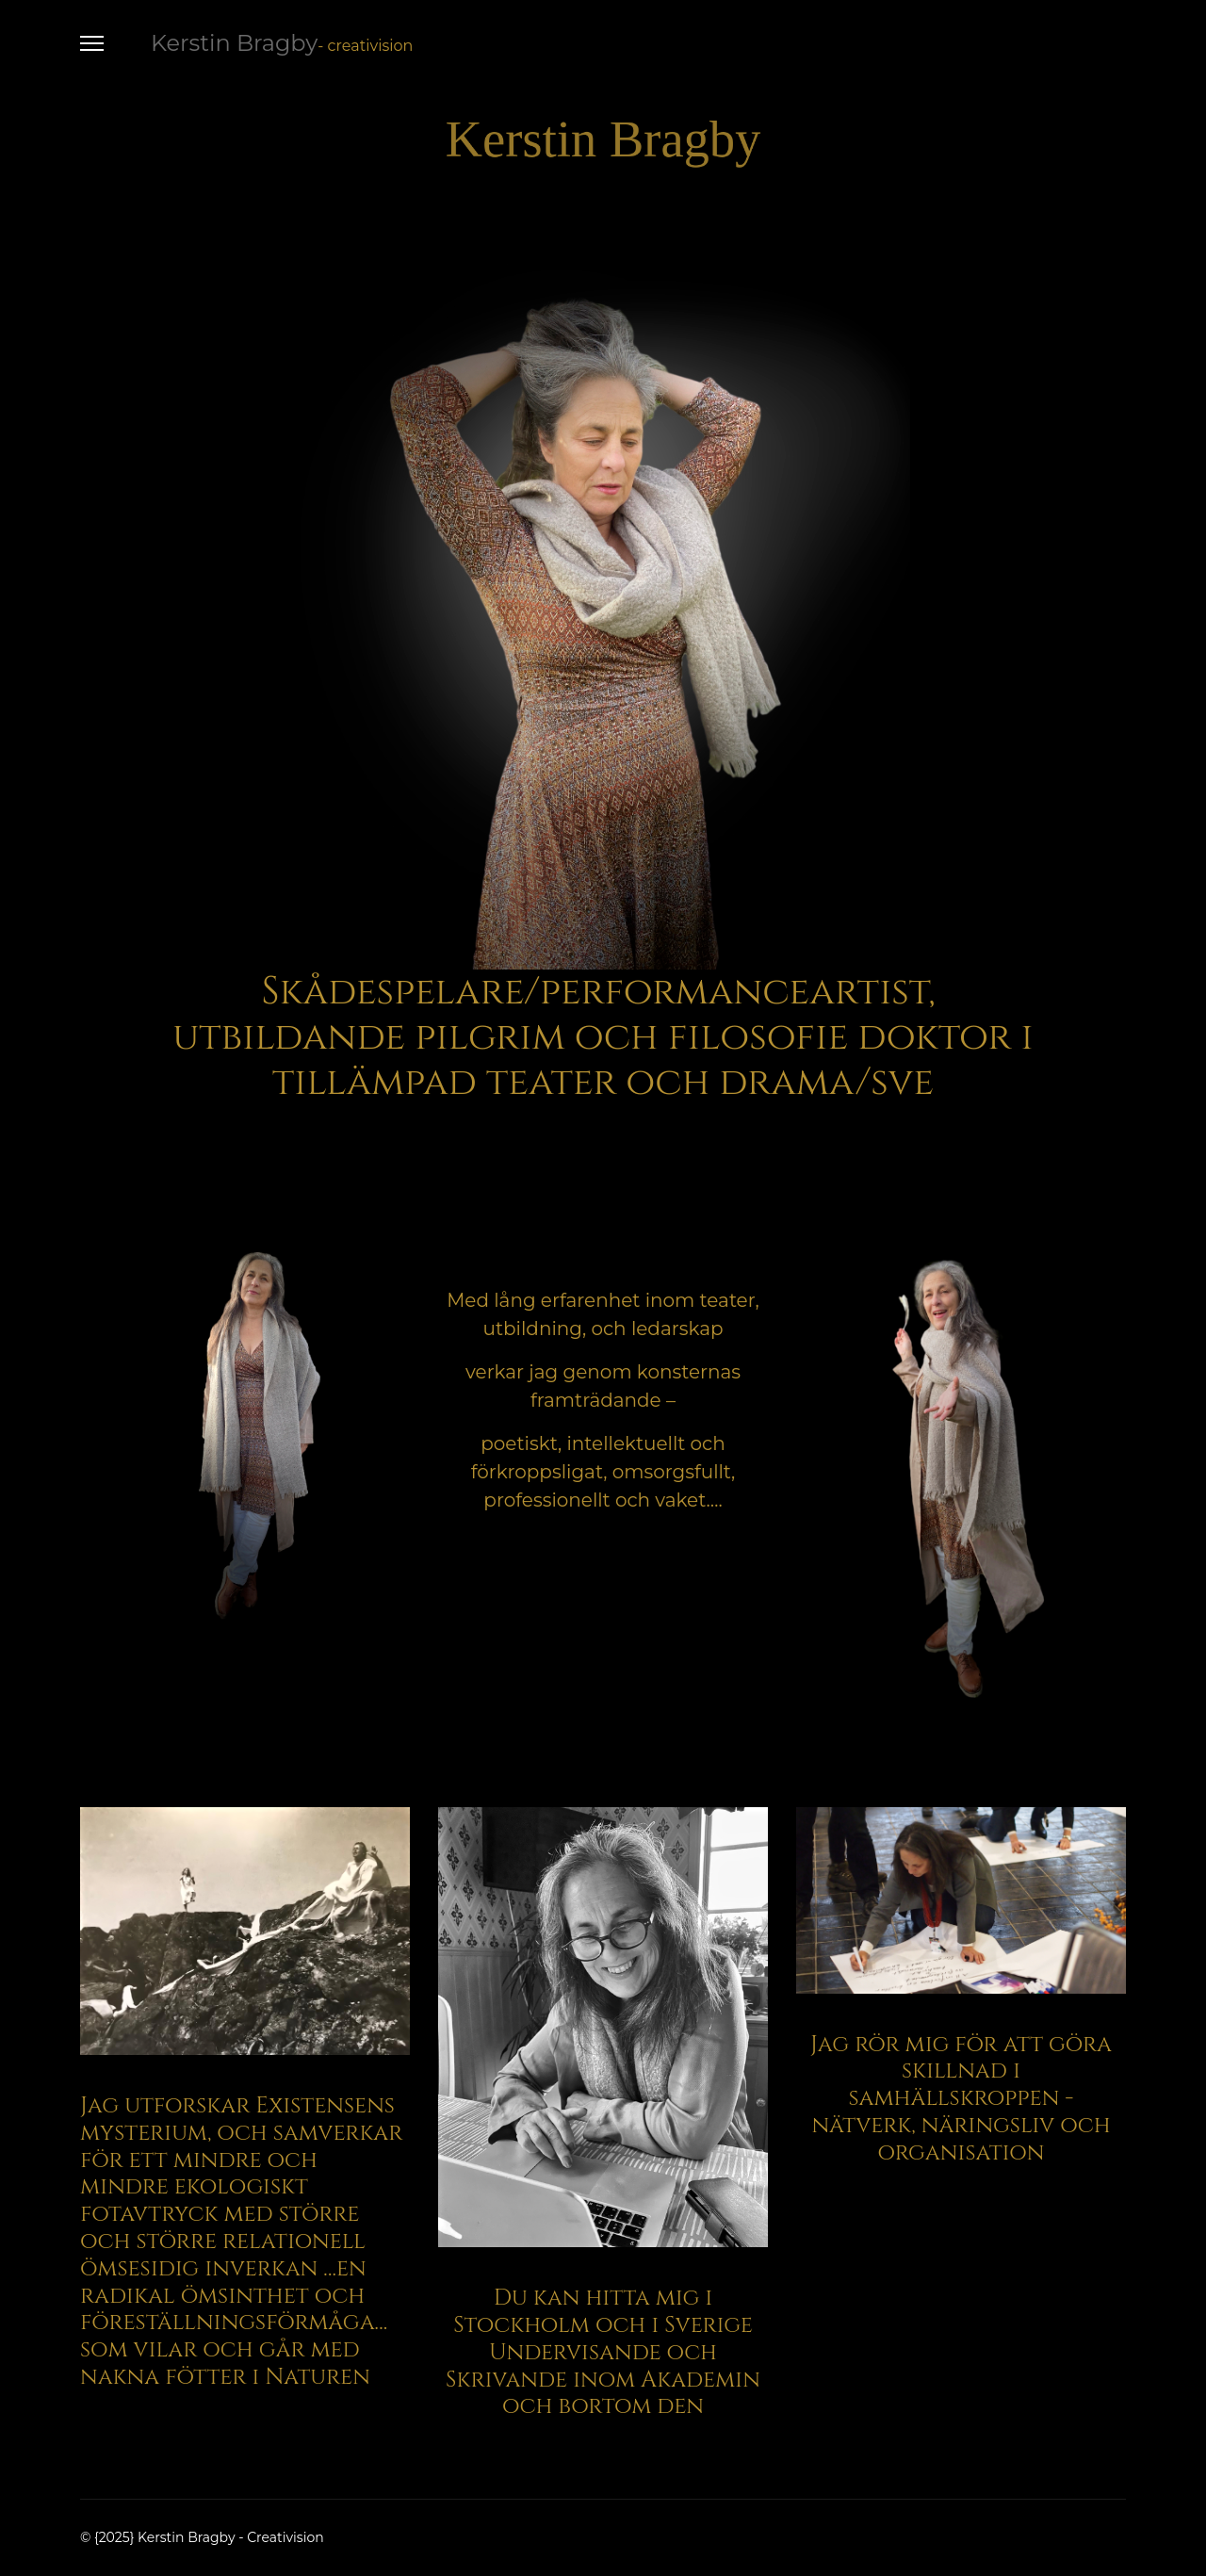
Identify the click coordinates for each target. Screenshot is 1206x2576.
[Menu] (92, 43)
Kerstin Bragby (234, 43)
